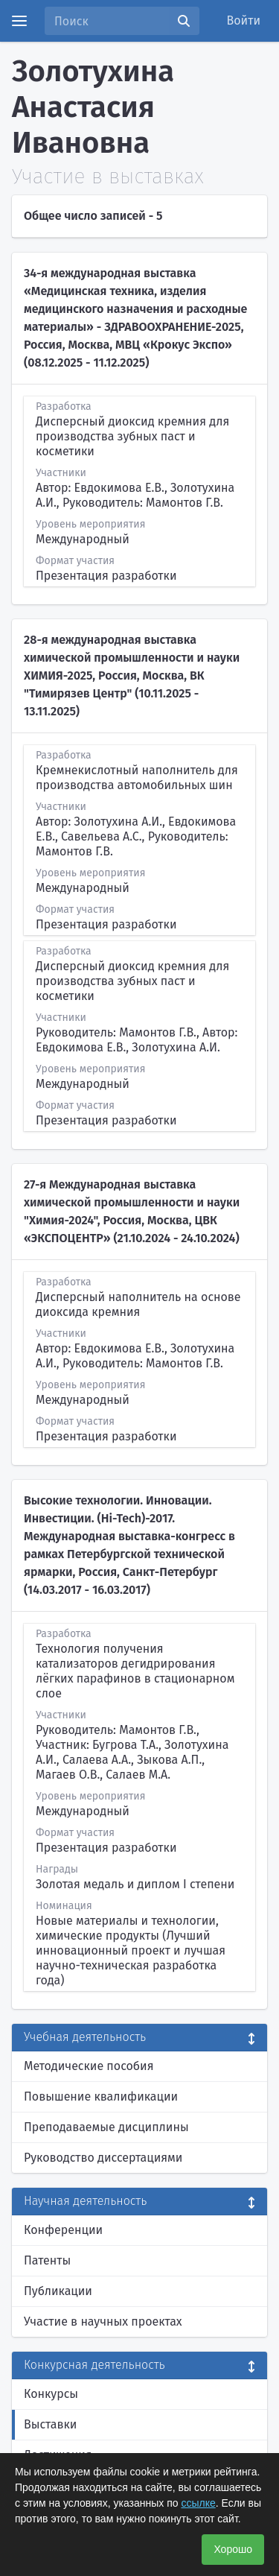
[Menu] (19, 20)
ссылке (198, 2503)
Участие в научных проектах (103, 2321)
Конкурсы (51, 2394)
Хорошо (233, 2549)
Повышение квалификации (101, 2096)
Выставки (50, 2424)
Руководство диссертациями (103, 2158)
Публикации (58, 2291)
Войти (244, 20)
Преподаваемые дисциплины (106, 2127)
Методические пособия (89, 2066)
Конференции (63, 2230)
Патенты (47, 2260)
